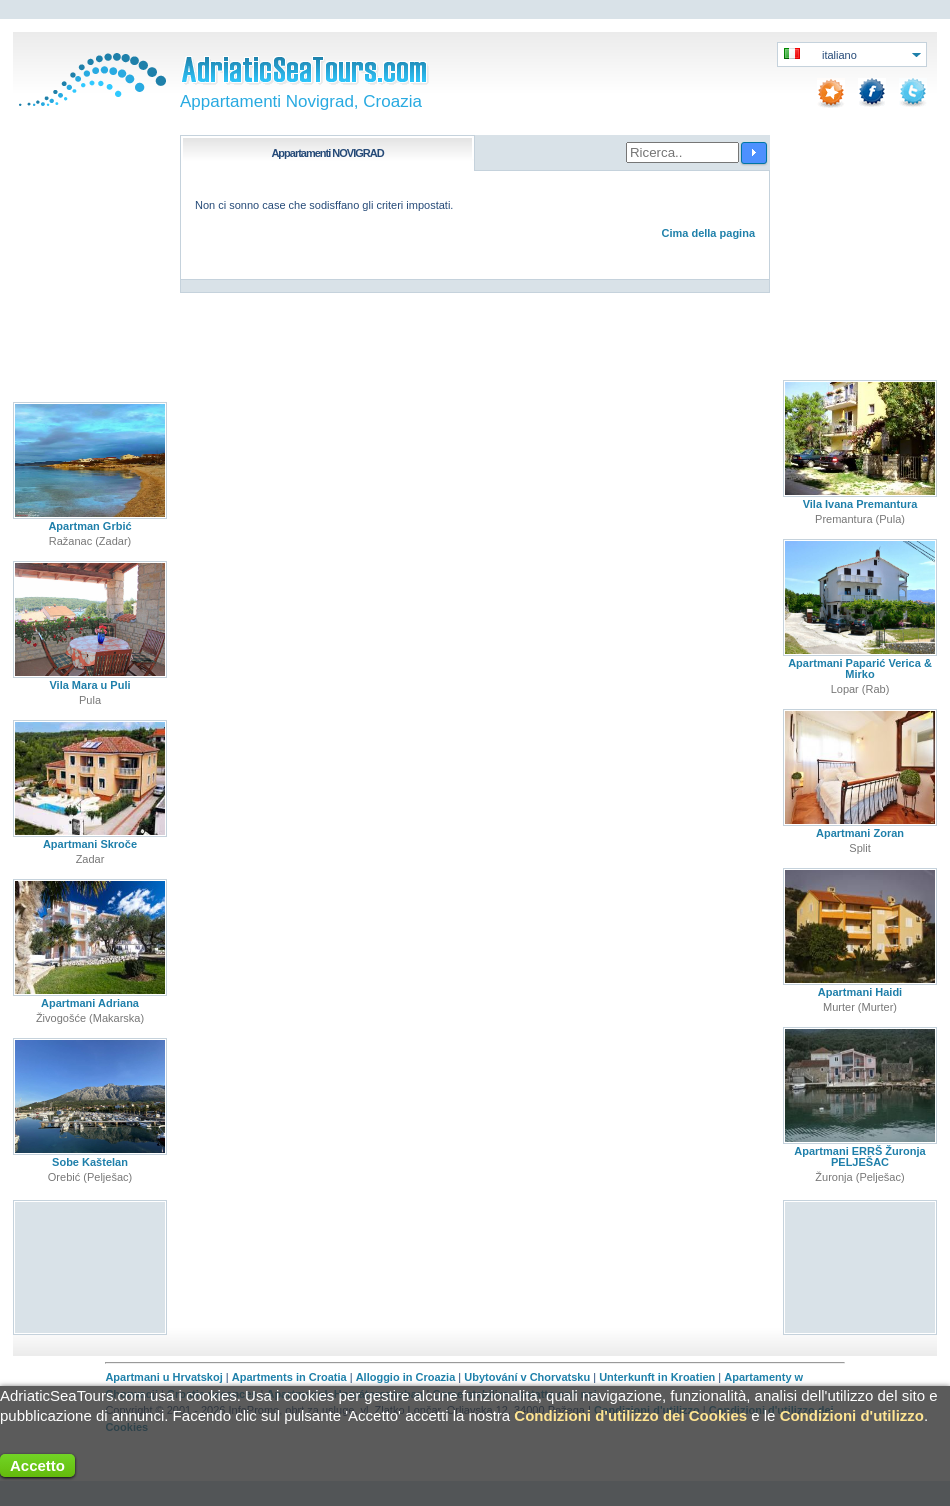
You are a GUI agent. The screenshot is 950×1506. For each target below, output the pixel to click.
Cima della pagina (708, 233)
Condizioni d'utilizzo (852, 1415)
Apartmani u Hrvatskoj (163, 1377)
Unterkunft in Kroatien (657, 1377)
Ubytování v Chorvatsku (527, 1377)
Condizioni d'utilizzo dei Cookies (630, 1415)
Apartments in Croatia (289, 1377)
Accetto (37, 1465)
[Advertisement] (90, 1266)
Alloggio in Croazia (406, 1377)
